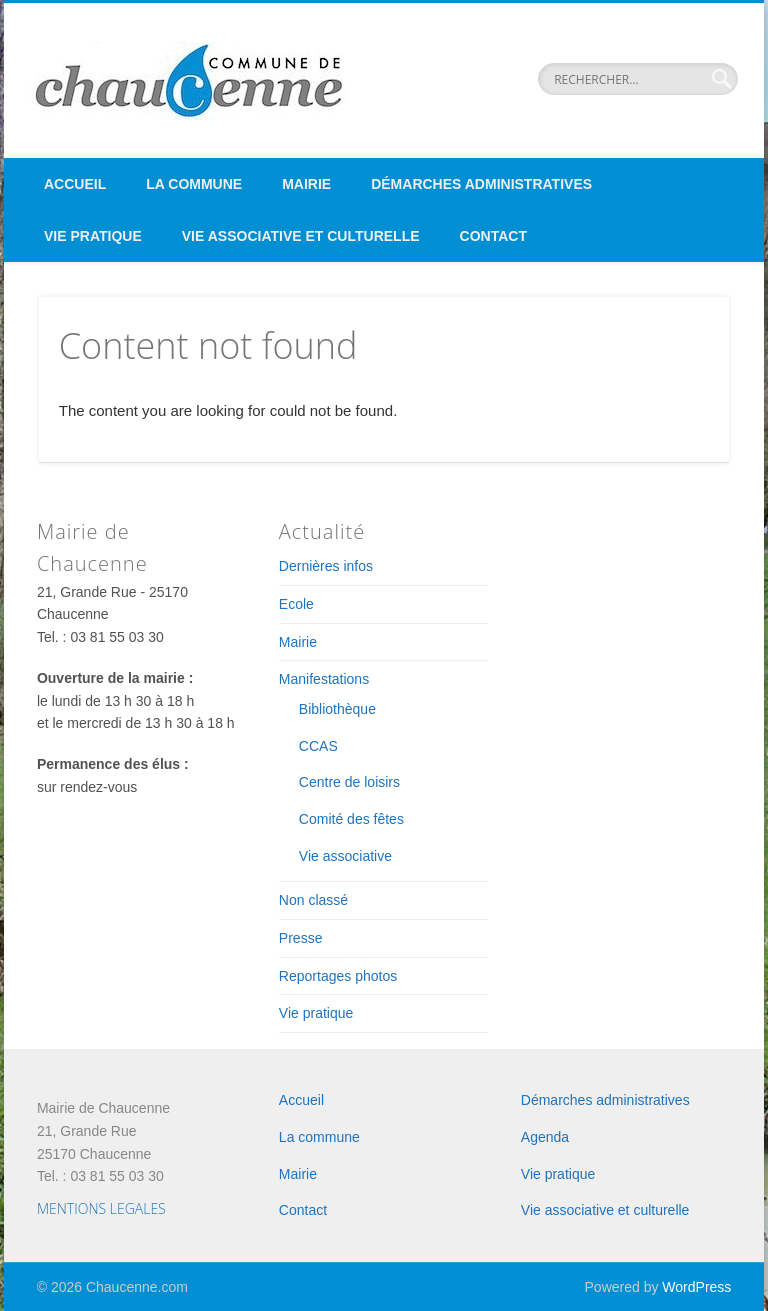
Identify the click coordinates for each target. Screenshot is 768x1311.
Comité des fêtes (351, 819)
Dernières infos (326, 566)
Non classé (313, 900)
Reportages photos (338, 976)
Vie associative (345, 856)
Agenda (545, 1137)
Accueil (75, 184)
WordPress (696, 1287)
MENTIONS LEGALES (101, 1208)
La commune (194, 184)
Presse (301, 938)
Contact (493, 236)
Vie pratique (93, 236)
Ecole (296, 604)
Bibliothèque (337, 709)
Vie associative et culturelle (301, 236)
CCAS (318, 746)
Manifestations (324, 679)
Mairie (306, 184)
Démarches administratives (481, 184)
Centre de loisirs (349, 782)
